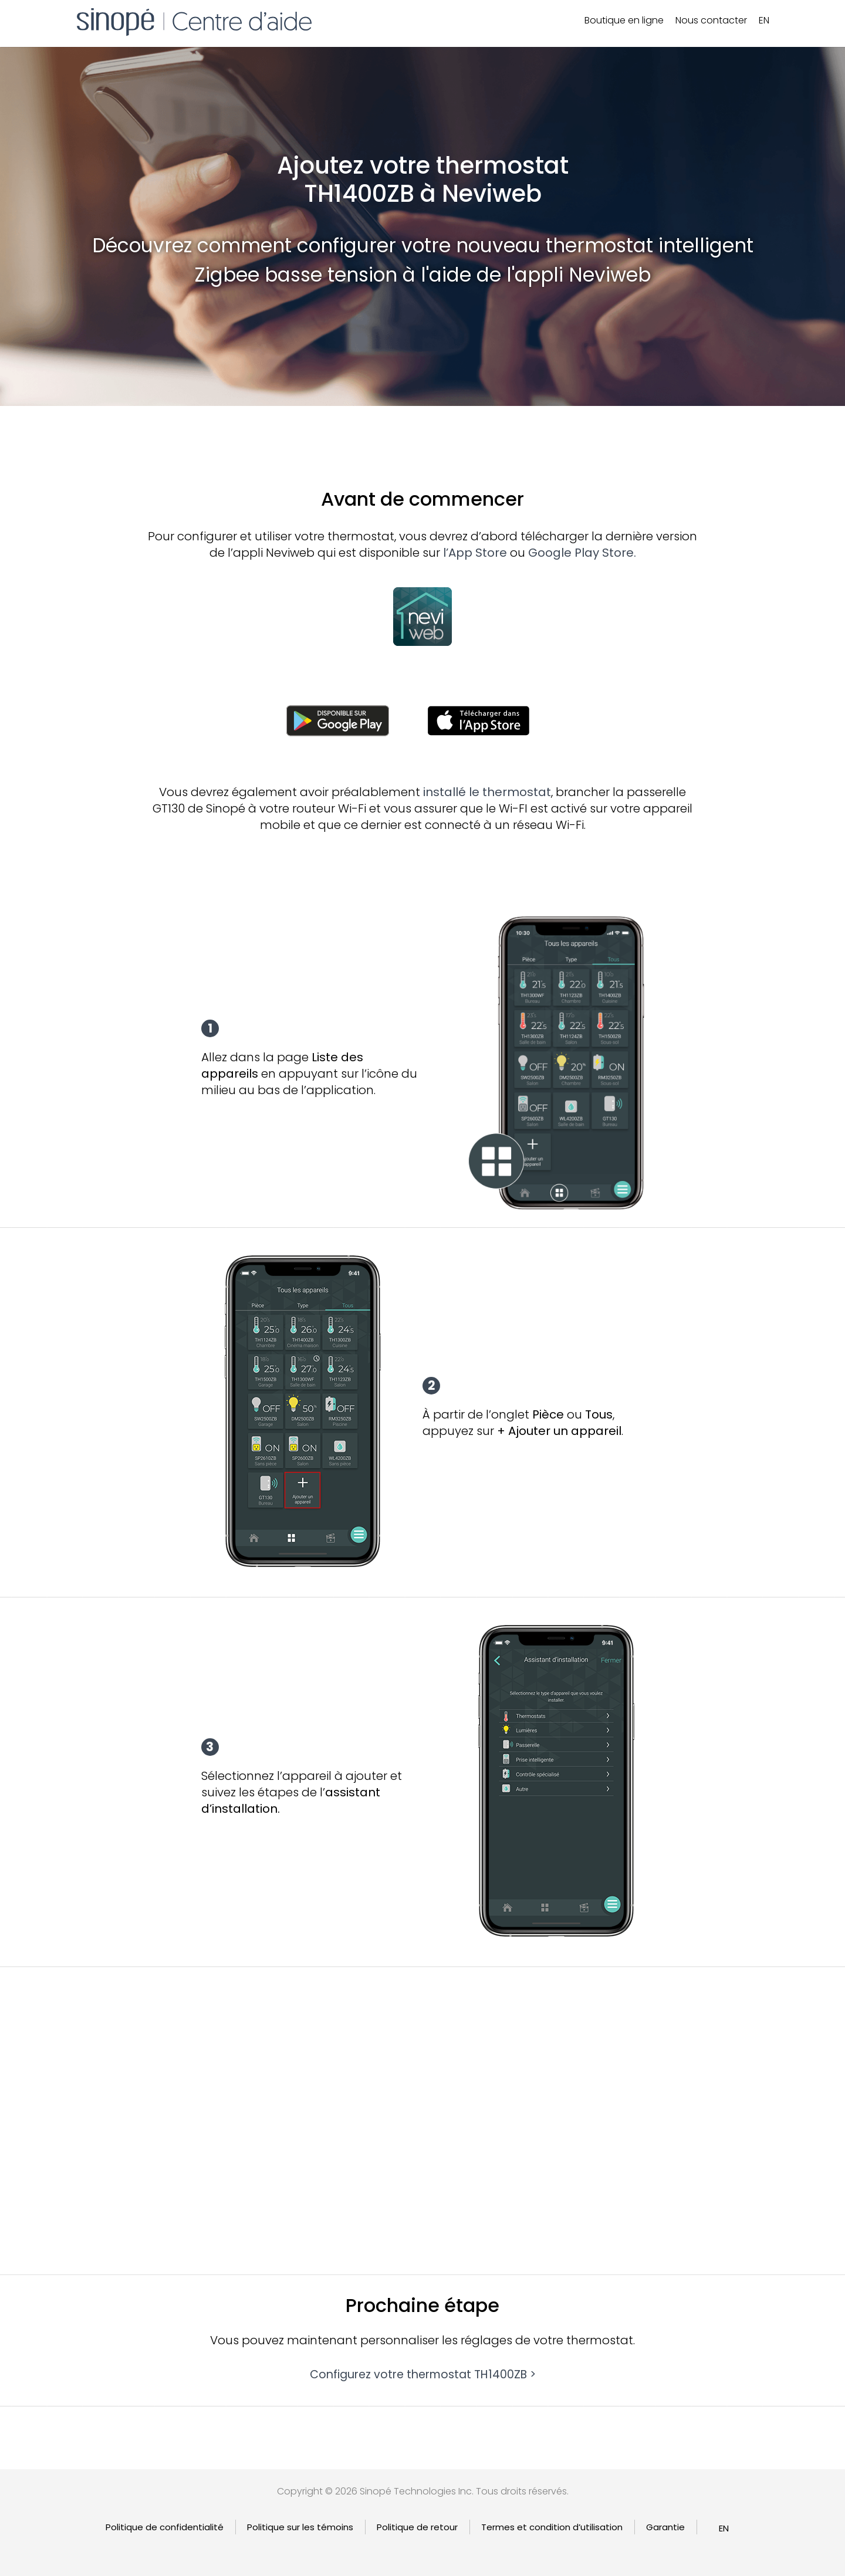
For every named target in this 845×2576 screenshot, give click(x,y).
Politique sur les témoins (300, 2527)
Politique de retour (417, 2527)
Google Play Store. (582, 552)
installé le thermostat (487, 792)
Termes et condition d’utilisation (552, 2527)
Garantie (665, 2527)
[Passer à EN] (764, 20)
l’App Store (475, 552)
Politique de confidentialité (165, 2527)
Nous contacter (711, 20)
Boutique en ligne (624, 20)
